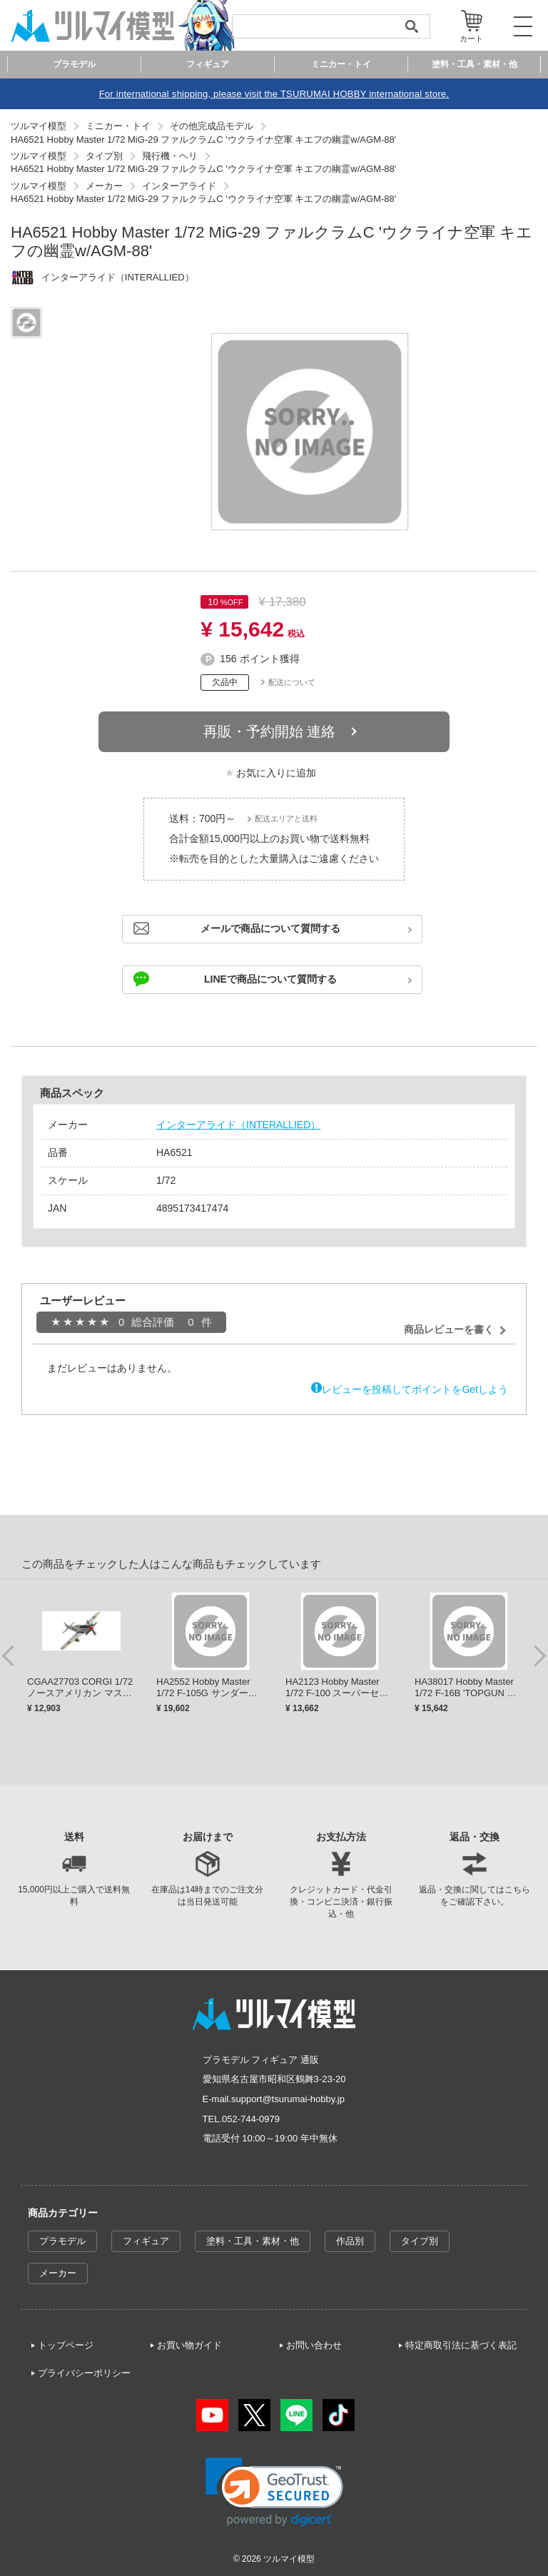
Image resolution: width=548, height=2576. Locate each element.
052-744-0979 (251, 2119)
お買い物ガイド (189, 2345)
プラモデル (62, 2241)
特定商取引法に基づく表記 (461, 2345)
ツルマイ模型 (289, 2559)
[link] (274, 2492)
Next (539, 1654)
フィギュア (146, 2241)
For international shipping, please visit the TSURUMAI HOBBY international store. (274, 93)
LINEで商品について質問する (270, 979)
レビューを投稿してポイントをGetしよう (415, 1389)
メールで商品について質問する (270, 928)
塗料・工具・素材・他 (252, 2241)
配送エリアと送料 (286, 818)
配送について (291, 682)
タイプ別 (419, 2241)
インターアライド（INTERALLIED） (238, 1124)
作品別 (350, 2241)
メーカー (57, 2273)
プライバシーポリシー (84, 2373)
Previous (8, 1654)
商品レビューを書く (449, 1329)
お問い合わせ (314, 2345)
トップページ (65, 2345)
